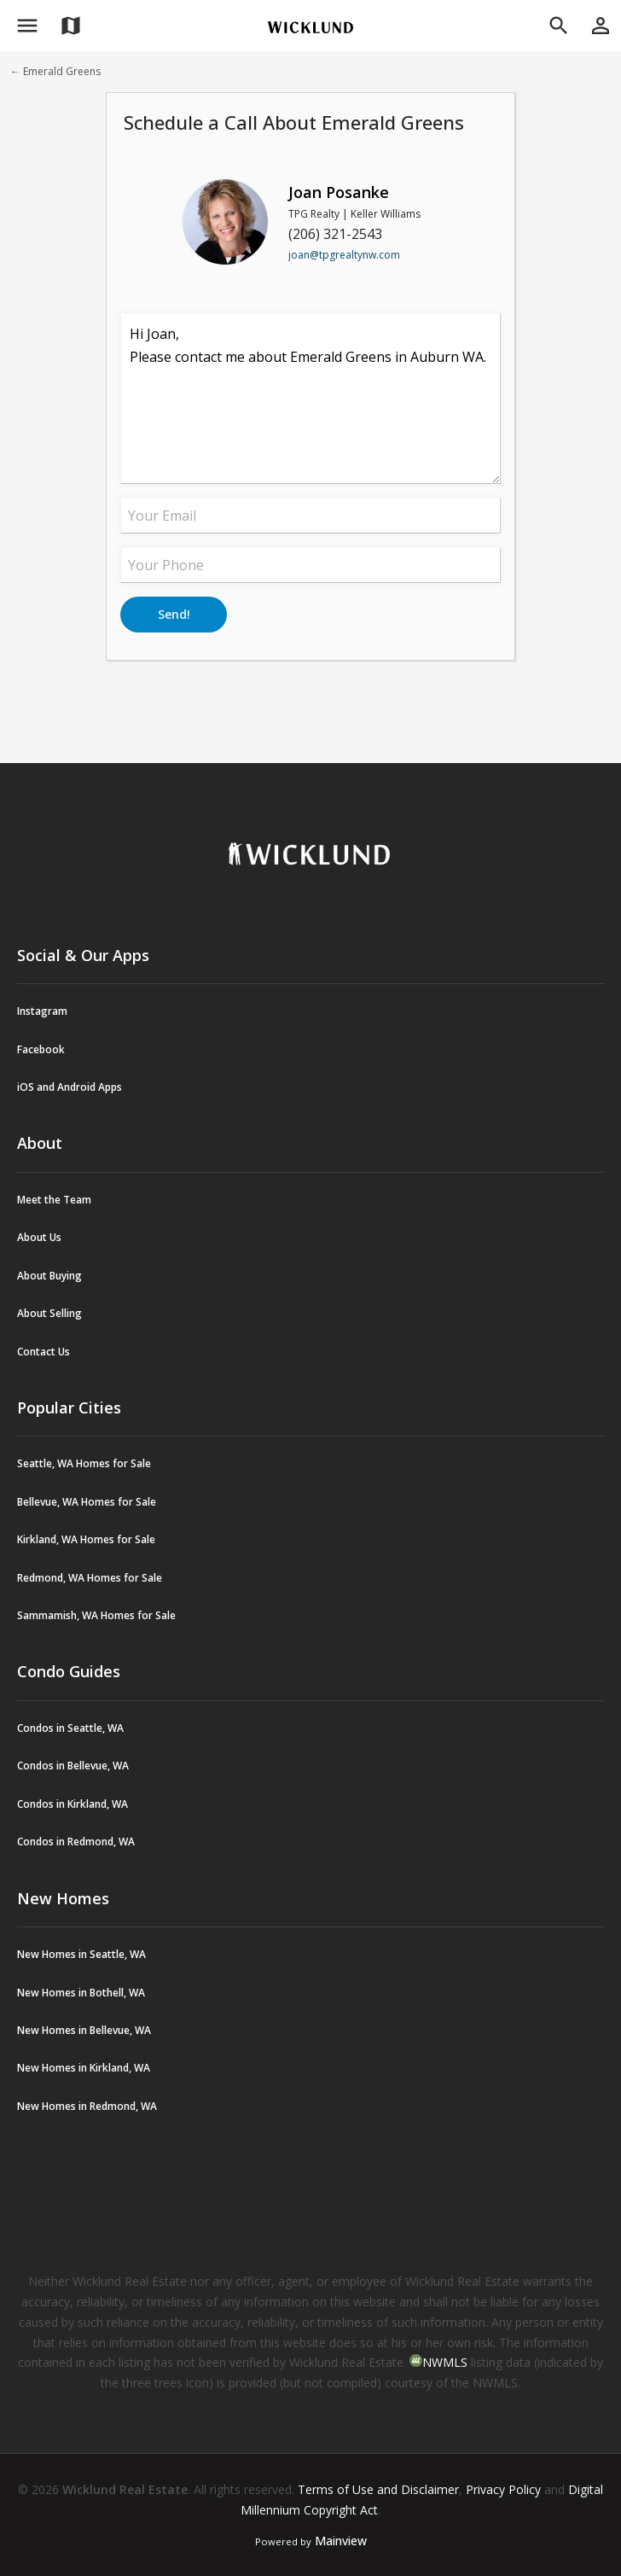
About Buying (49, 1275)
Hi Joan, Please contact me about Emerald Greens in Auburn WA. (310, 398)
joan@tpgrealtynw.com (344, 255)
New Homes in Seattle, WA (81, 1954)
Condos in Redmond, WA (76, 1841)
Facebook (41, 1049)
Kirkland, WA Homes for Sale (86, 1539)
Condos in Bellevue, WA (73, 1765)
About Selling (49, 1313)
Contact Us (43, 1351)
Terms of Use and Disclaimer (378, 2489)
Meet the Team (54, 1199)
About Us (39, 1237)
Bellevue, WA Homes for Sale (86, 1502)
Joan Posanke (338, 192)
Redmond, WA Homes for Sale (89, 1578)
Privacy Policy (503, 2489)
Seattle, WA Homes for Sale (84, 1463)
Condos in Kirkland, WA (72, 1804)
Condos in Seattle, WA (70, 1728)
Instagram (42, 1011)
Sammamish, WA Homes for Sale (96, 1615)
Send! (174, 614)
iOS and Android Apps (69, 1087)
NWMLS (444, 2362)
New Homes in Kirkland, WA (83, 2067)
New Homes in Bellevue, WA (84, 2030)
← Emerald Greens (55, 71)
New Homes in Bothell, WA (81, 1992)
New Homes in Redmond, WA (87, 2106)
